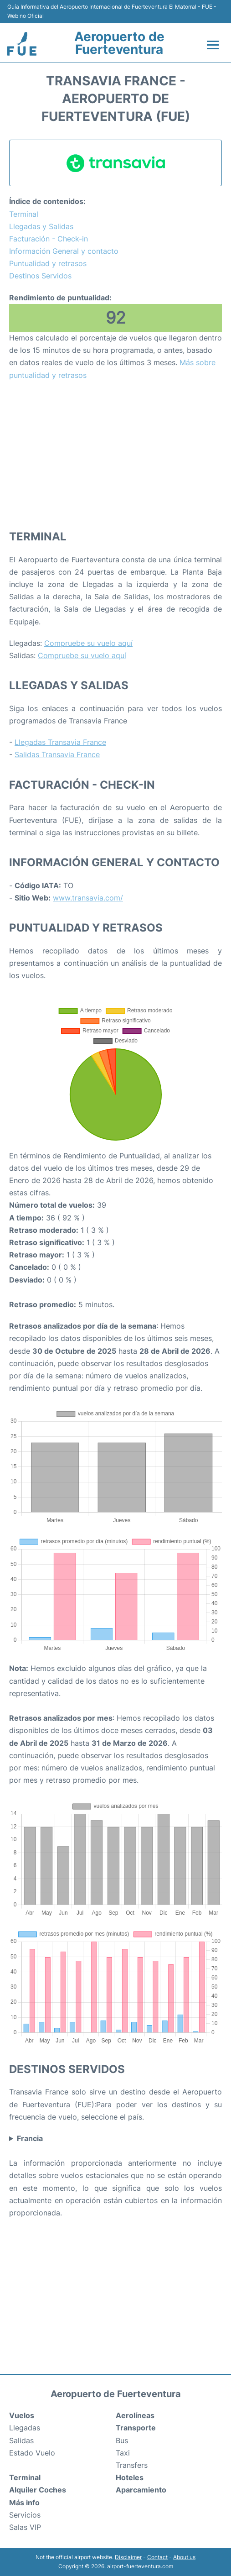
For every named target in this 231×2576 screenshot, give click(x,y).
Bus (122, 2440)
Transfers (132, 2465)
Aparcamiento (141, 2489)
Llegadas (24, 2427)
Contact (157, 2557)
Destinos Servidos (40, 275)
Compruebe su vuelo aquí (88, 643)
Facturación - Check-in (48, 238)
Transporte (136, 2427)
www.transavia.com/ (88, 897)
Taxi (123, 2452)
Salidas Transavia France (57, 754)
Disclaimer (128, 2557)
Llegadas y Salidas (41, 226)
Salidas (21, 2440)
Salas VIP (25, 2527)
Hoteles (130, 2477)
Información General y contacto (63, 251)
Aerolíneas (135, 2415)
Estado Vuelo (32, 2452)
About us (184, 2557)
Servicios (25, 2514)
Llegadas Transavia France (60, 742)
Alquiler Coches (37, 2489)
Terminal (23, 214)
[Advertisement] (115, 454)
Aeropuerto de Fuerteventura (119, 43)
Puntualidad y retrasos (48, 263)
